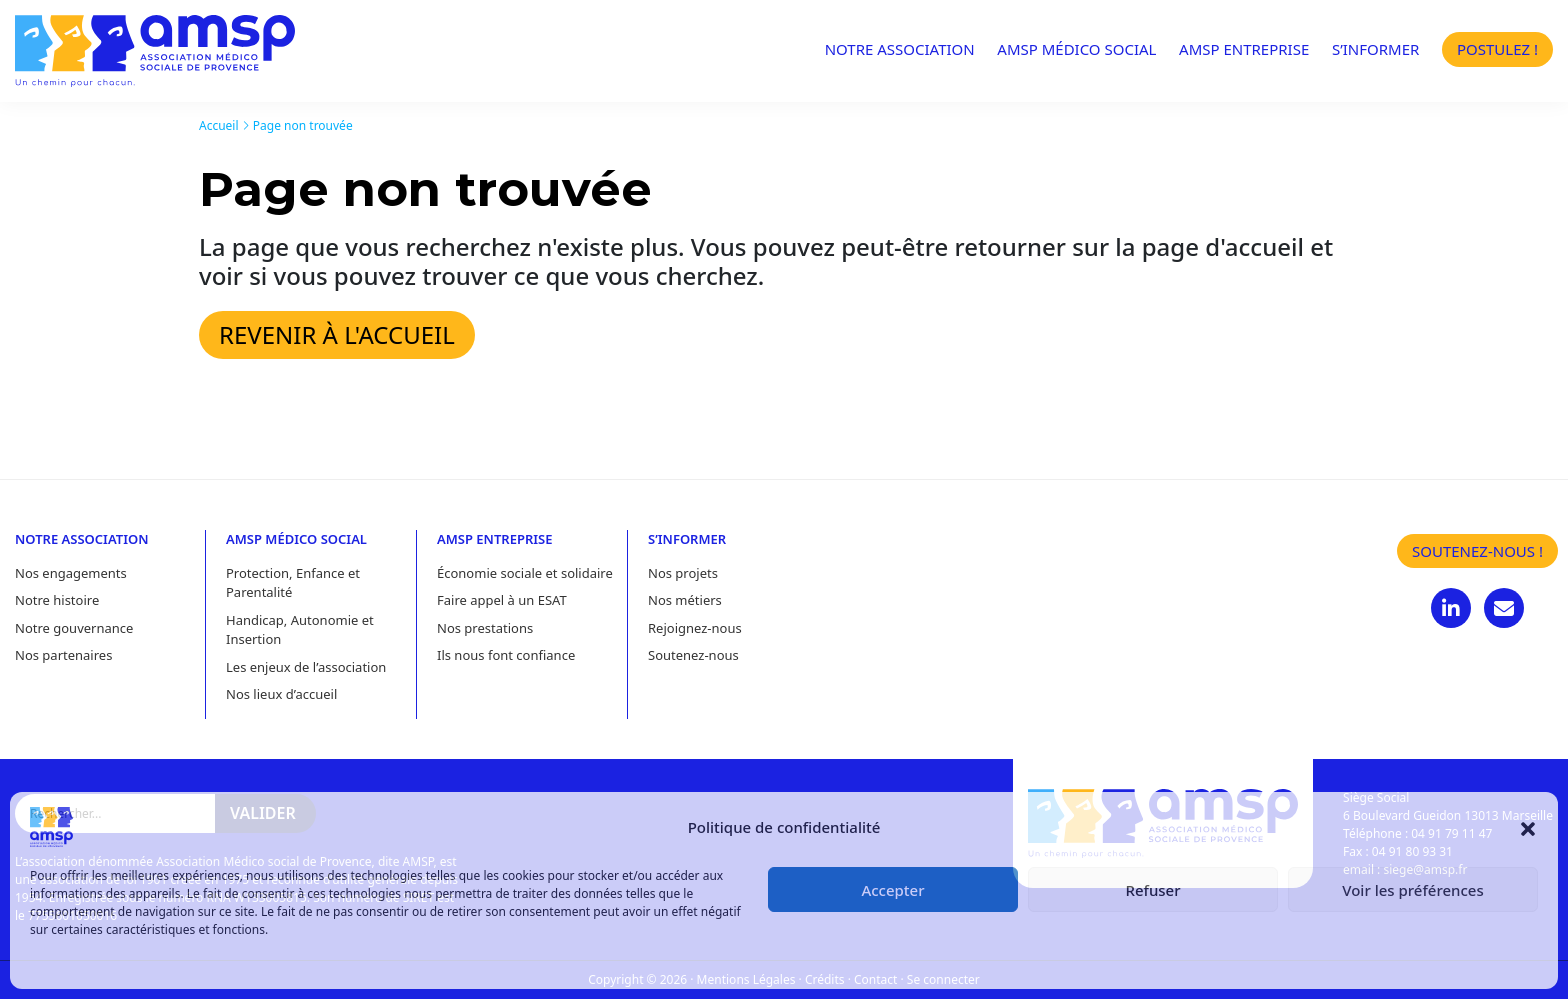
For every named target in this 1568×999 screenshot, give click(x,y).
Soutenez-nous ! (1477, 551)
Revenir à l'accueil (337, 334)
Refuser (1152, 890)
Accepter (892, 890)
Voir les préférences (1412, 890)
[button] (1528, 827)
